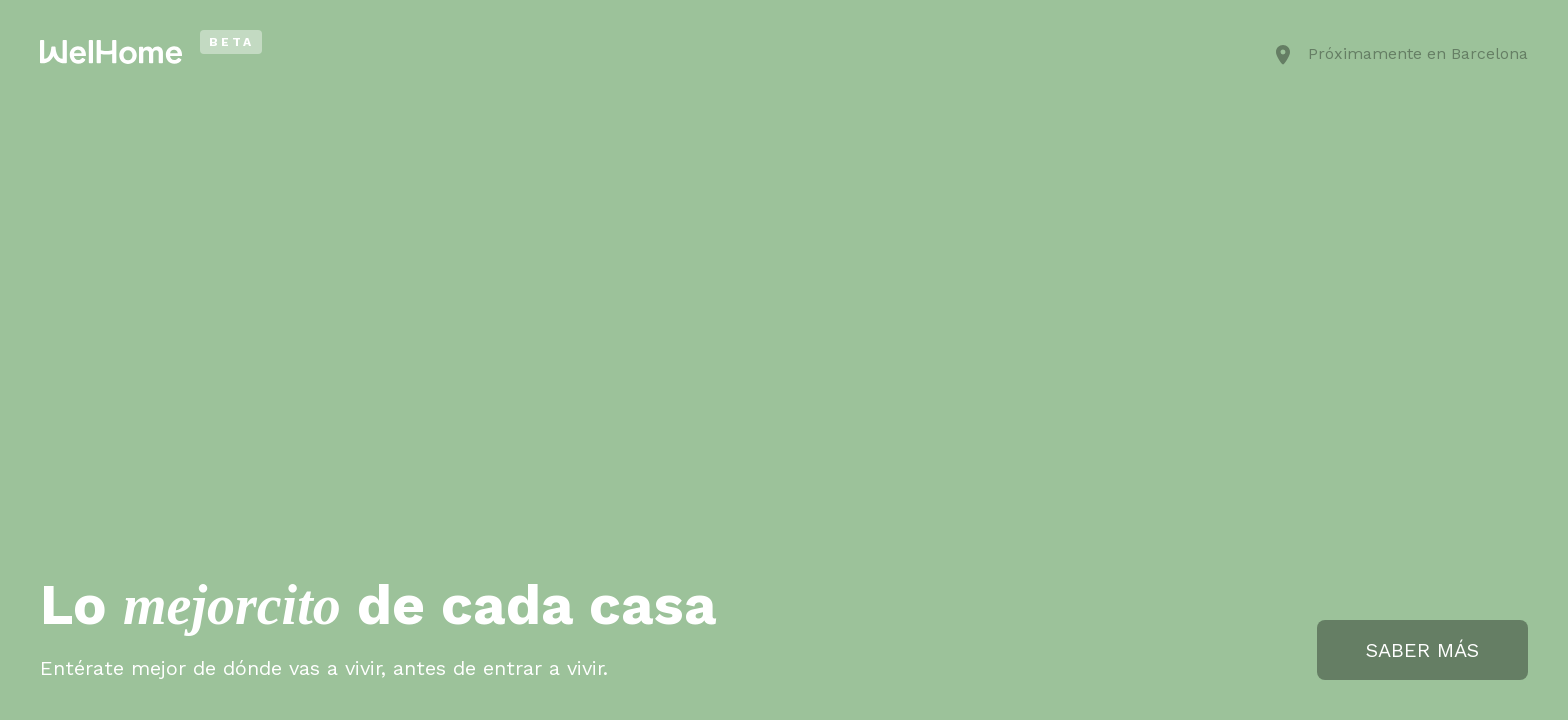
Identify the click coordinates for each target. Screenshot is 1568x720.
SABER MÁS (1422, 650)
